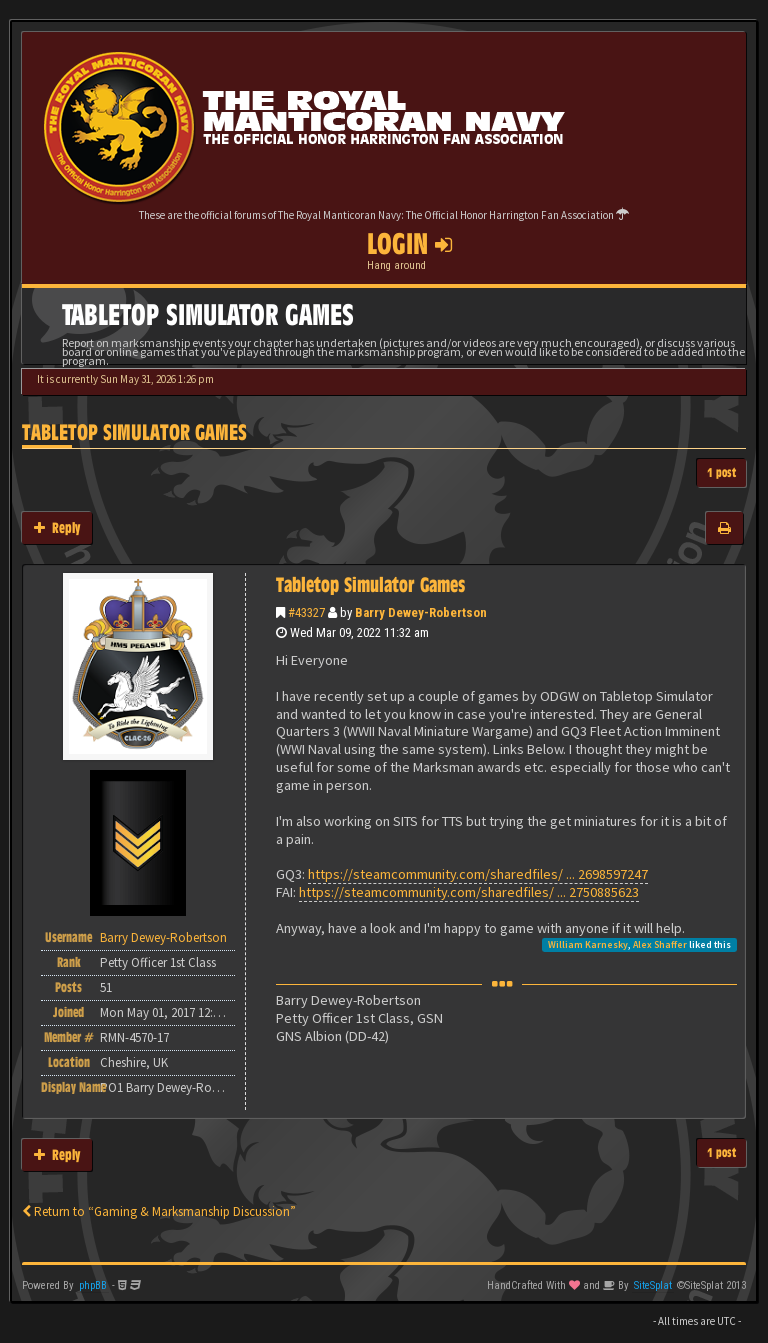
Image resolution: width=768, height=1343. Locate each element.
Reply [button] (57, 527)
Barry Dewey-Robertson (421, 612)
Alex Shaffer (660, 944)
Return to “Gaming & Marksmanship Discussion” (159, 1211)
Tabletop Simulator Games (134, 432)
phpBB (93, 1285)
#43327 (306, 612)
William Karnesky (588, 944)
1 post (721, 472)
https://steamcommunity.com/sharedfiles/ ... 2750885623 (469, 892)
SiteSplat (653, 1285)
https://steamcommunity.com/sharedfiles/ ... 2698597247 (478, 874)
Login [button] (409, 244)
